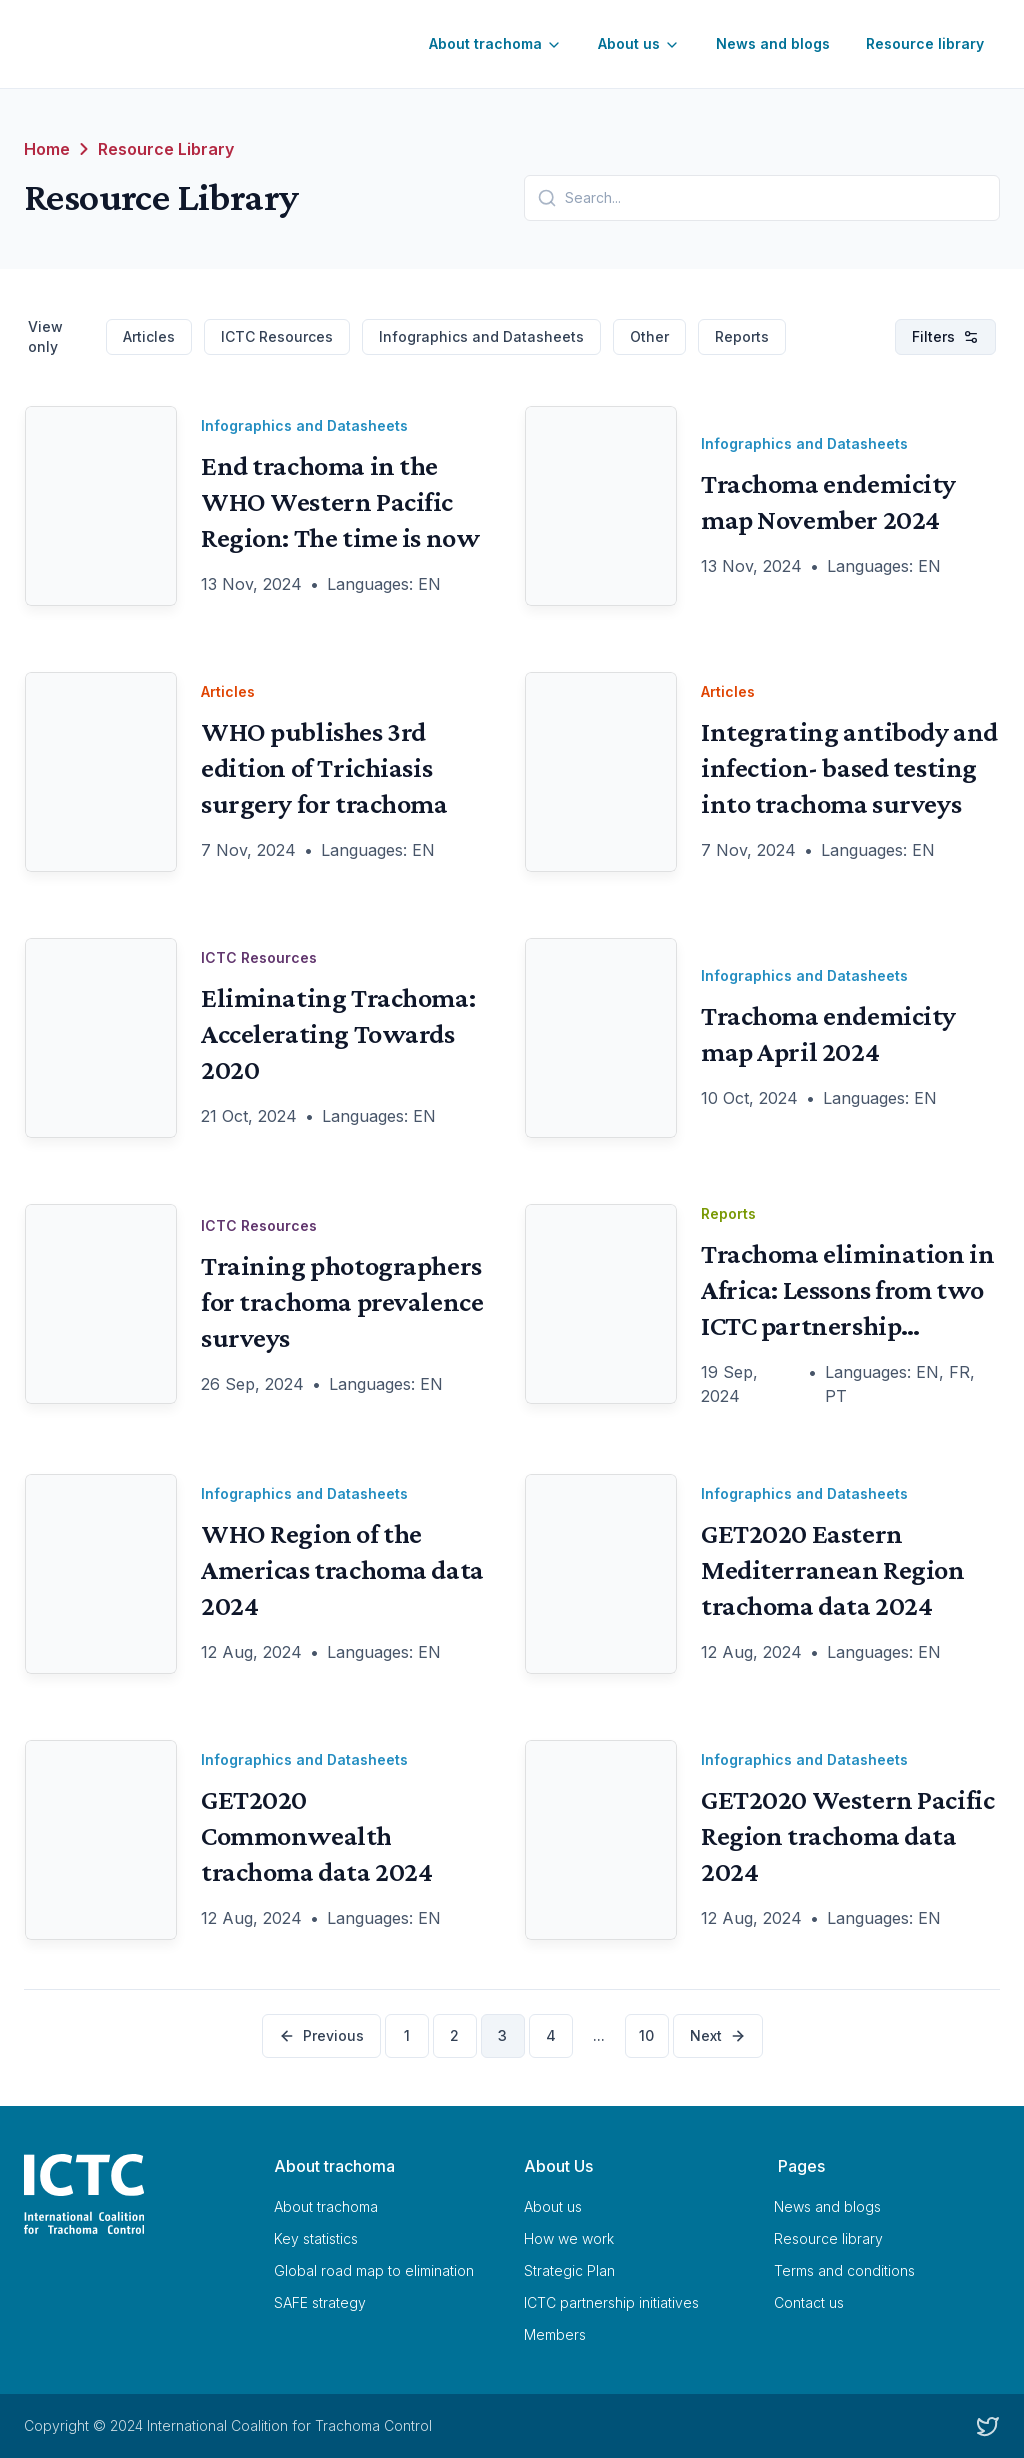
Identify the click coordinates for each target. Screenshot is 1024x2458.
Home (47, 149)
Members (555, 2334)
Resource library (925, 43)
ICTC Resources (277, 336)
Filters (945, 336)
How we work (569, 2238)
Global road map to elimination (374, 2270)
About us (639, 44)
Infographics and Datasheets (481, 336)
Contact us (809, 2302)
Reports (742, 336)
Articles (149, 336)
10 (646, 2035)
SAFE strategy (320, 2302)
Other (649, 336)
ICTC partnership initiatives (611, 2302)
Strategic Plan (569, 2270)
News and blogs (773, 43)
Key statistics (316, 2238)
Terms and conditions (844, 2270)
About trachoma (495, 44)
